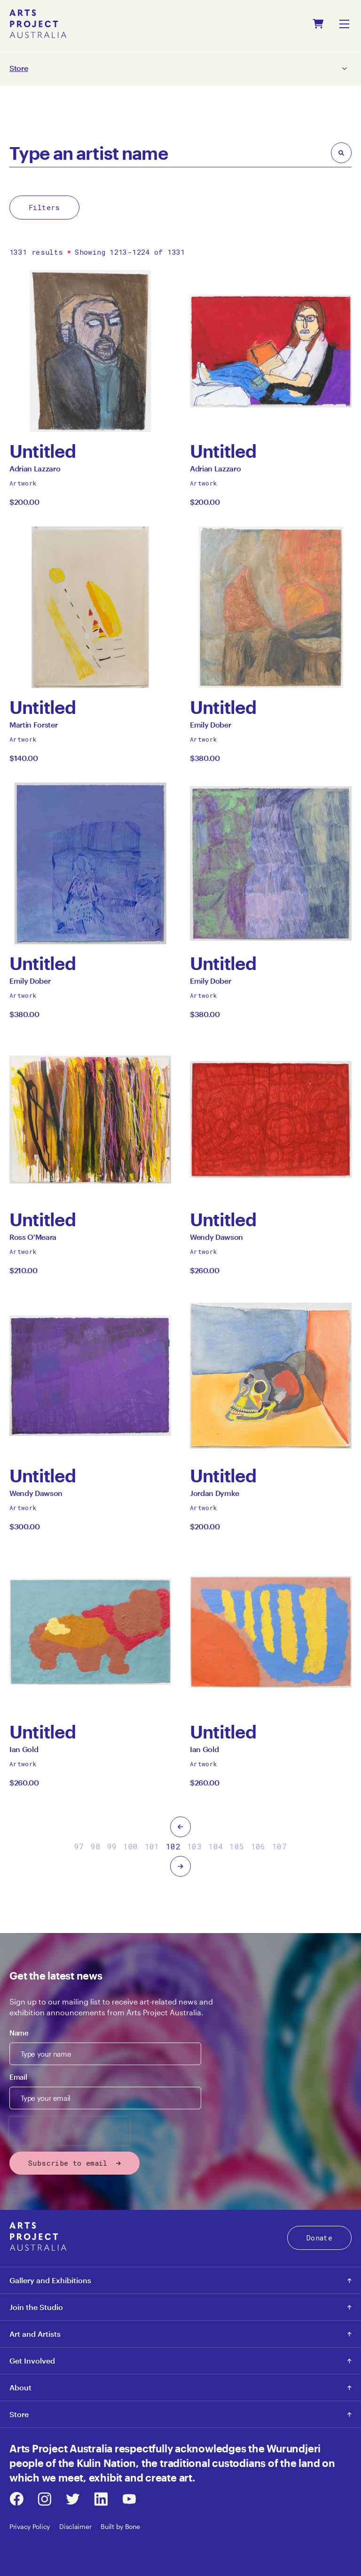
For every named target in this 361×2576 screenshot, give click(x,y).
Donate (319, 2237)
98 (96, 1846)
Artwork (23, 483)
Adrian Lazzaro (35, 471)
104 (215, 1846)
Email (18, 2077)
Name (19, 2032)
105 (236, 1846)
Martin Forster (33, 727)
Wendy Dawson (216, 1239)
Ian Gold (23, 1752)
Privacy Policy (29, 2526)
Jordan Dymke (214, 1495)
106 (258, 1846)
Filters (44, 207)
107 (279, 1846)
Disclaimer (75, 2526)
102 (173, 1846)
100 (130, 1846)
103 (194, 1846)
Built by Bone (120, 2526)
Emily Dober (210, 727)
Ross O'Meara (32, 1239)
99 (112, 1846)
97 (79, 1846)
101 (152, 1846)
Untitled (42, 451)
